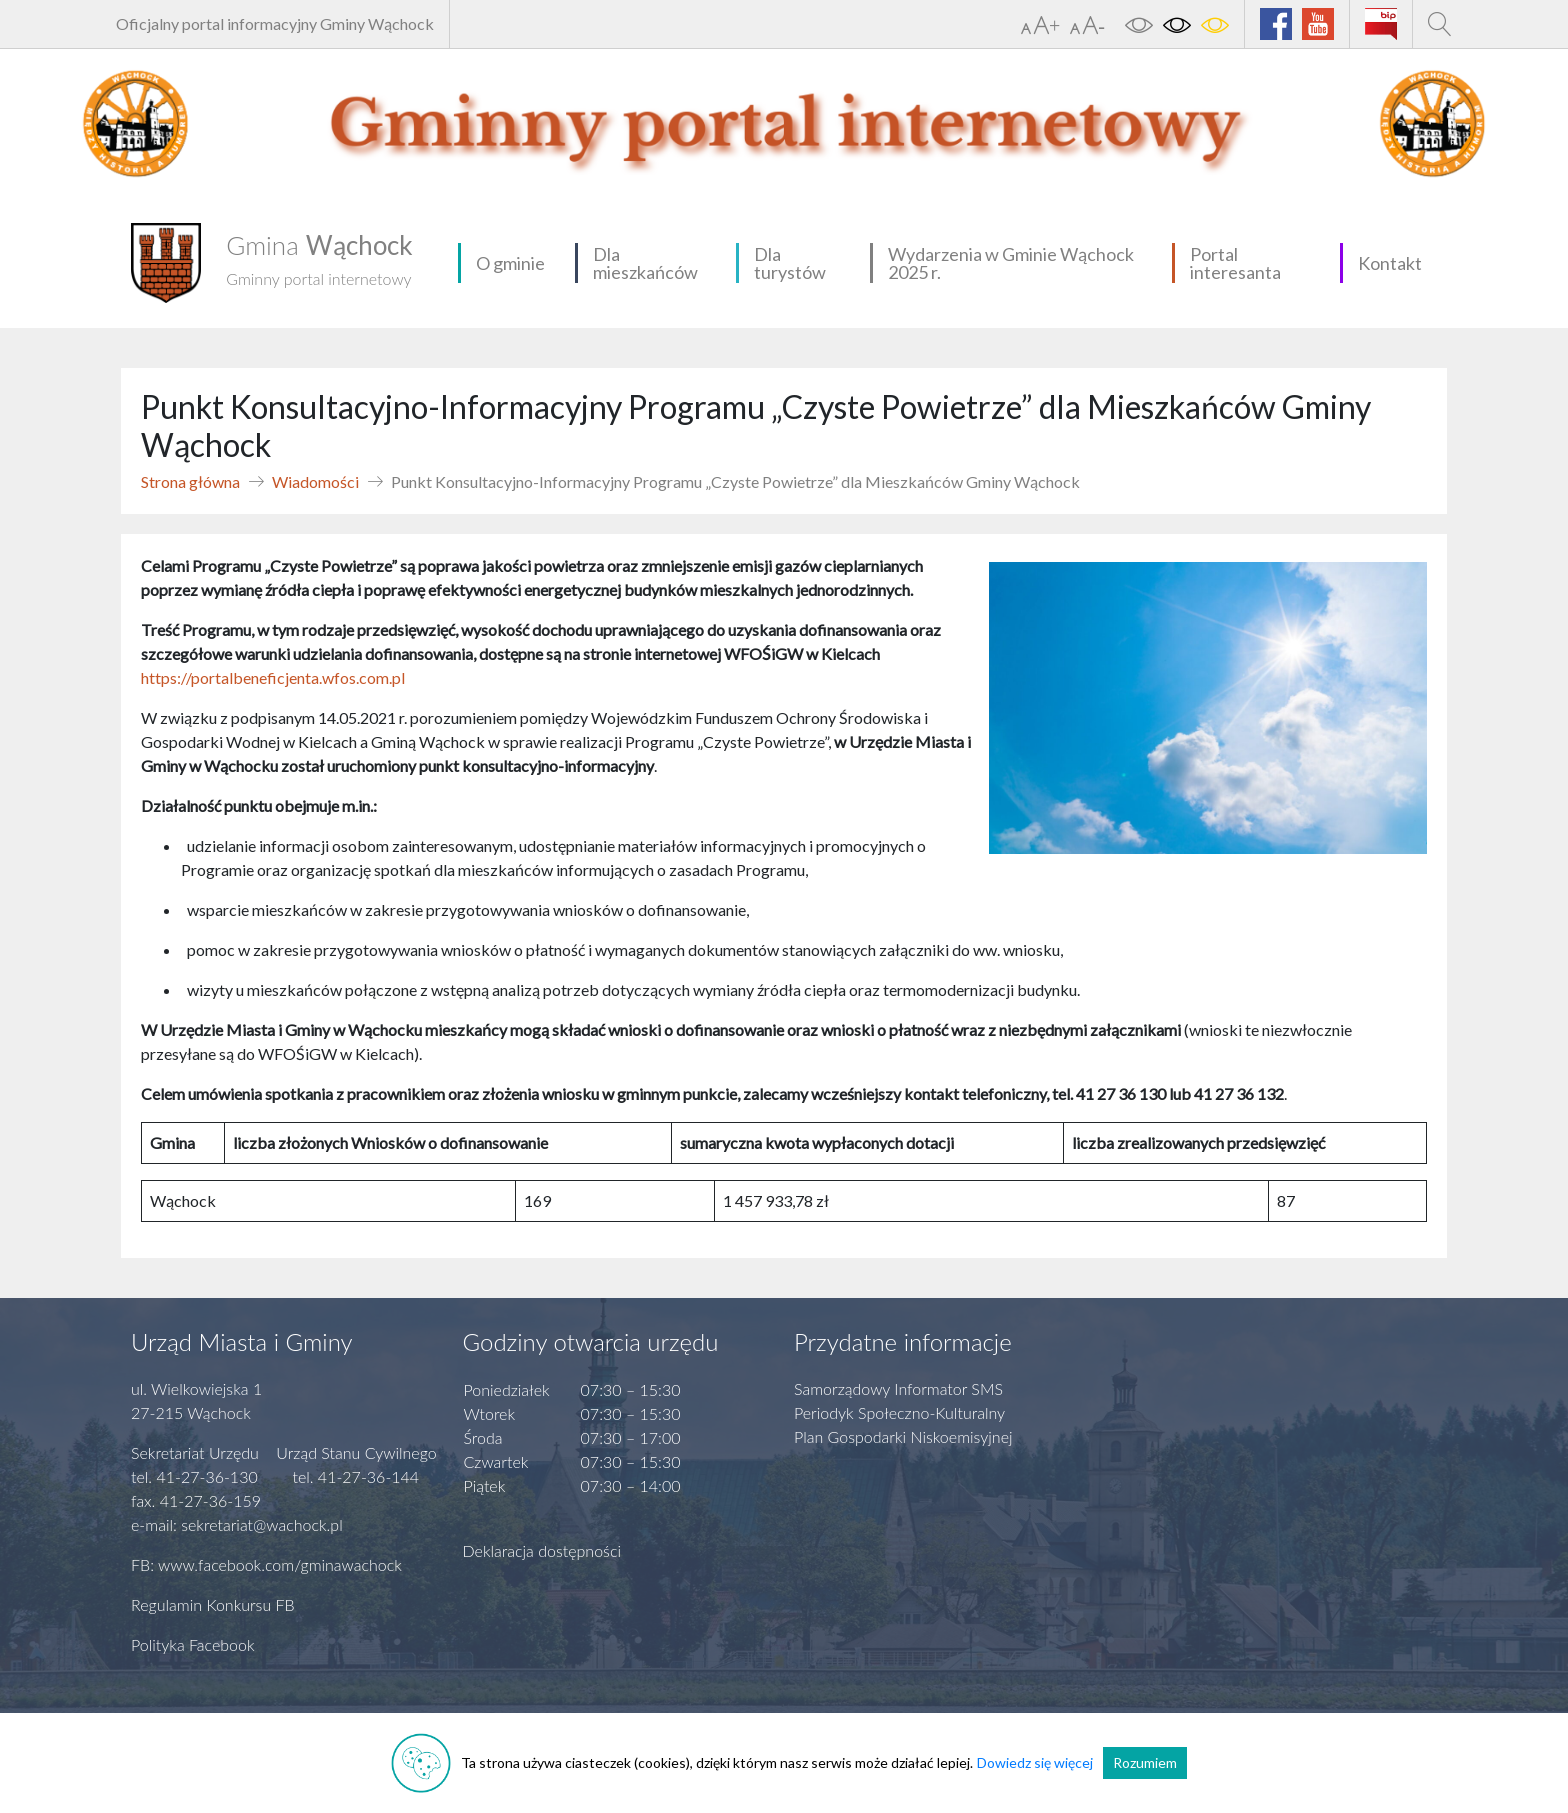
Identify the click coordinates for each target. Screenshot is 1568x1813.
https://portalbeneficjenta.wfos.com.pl (273, 677)
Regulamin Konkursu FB (213, 1604)
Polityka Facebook (193, 1644)
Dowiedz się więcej (1035, 1762)
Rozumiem (1145, 1762)
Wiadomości (315, 481)
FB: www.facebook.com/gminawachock (266, 1564)
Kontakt (1390, 263)
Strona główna (190, 481)
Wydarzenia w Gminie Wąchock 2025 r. (1011, 263)
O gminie (510, 263)
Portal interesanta (1235, 263)
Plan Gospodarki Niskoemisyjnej (903, 1436)
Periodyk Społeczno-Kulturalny (899, 1412)
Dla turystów (790, 263)
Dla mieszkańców (645, 263)
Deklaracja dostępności (542, 1550)
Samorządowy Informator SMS (898, 1388)
